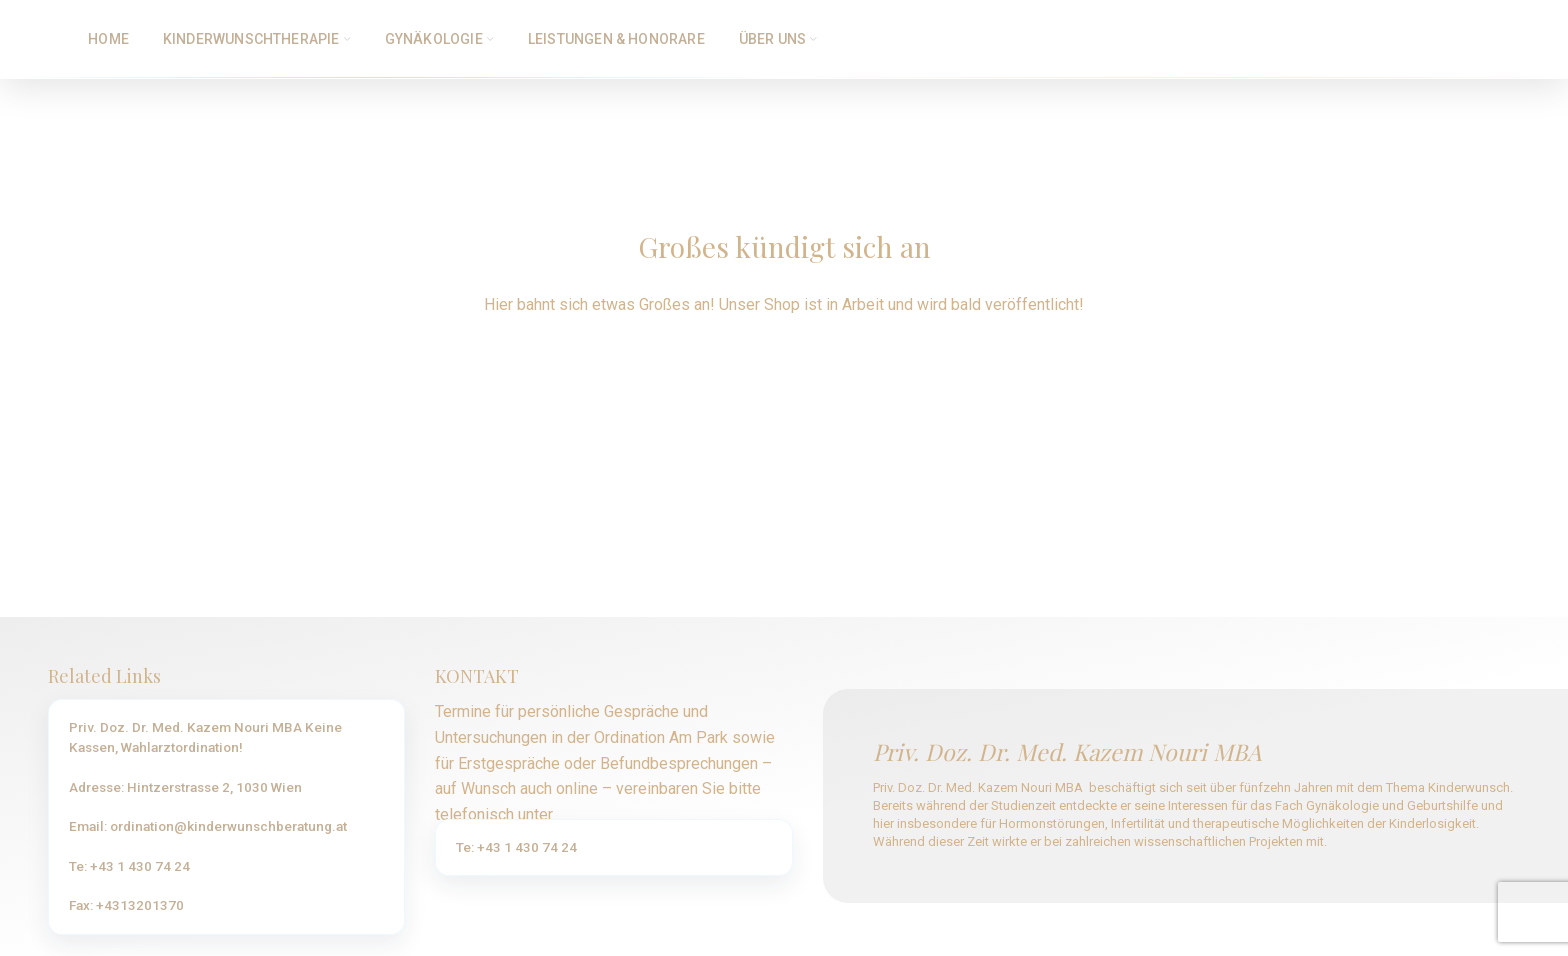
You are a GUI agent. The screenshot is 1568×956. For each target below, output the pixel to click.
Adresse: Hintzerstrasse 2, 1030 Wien (185, 789)
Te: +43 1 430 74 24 (129, 868)
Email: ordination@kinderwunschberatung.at (208, 828)
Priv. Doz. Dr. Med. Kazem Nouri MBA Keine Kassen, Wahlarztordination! (205, 739)
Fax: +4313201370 (126, 907)
